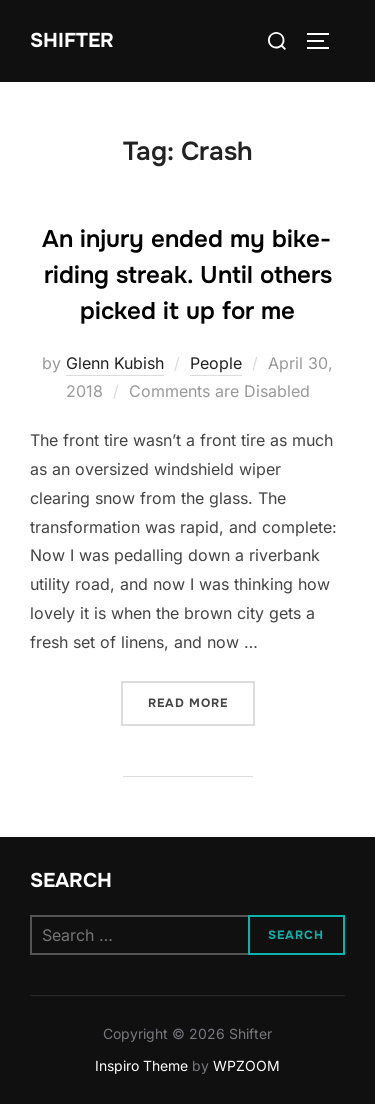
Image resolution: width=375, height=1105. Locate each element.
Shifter (72, 40)
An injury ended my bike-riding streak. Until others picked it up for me (187, 275)
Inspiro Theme (141, 1065)
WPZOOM (246, 1065)
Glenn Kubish (115, 363)
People (216, 363)
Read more (201, 701)
